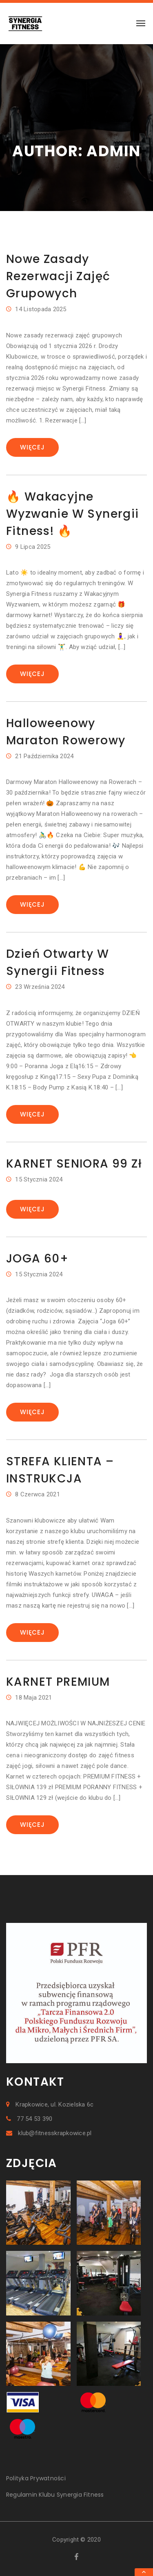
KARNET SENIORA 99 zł (74, 1164)
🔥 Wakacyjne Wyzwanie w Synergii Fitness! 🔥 (72, 514)
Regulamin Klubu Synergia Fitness (55, 2495)
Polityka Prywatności (36, 2478)
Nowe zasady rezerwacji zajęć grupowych (58, 276)
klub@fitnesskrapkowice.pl (49, 2133)
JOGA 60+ (37, 1259)
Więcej (32, 447)
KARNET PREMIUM (58, 1682)
